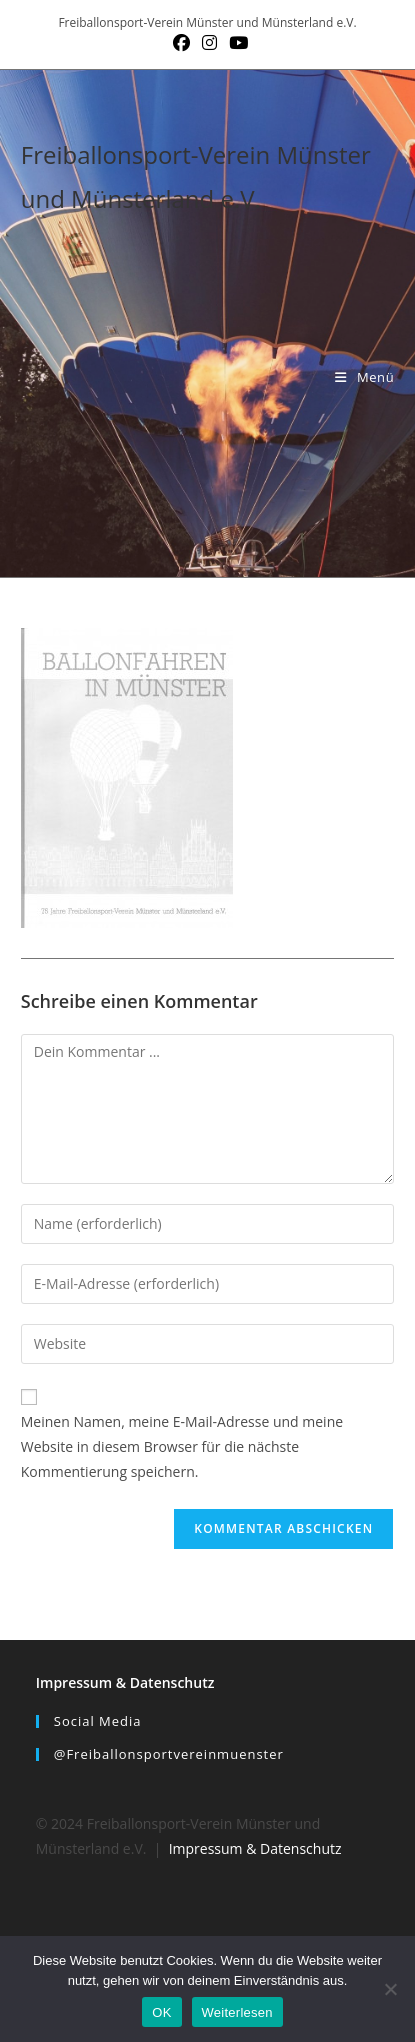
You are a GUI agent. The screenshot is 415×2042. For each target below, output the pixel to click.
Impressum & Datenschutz (125, 1682)
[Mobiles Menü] (364, 377)
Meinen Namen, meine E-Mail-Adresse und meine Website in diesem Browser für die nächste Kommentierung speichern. (182, 1446)
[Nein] (390, 1989)
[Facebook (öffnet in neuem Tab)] (181, 43)
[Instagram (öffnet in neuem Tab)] (209, 43)
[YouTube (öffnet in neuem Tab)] (235, 43)
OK (161, 2012)
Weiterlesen (237, 2012)
